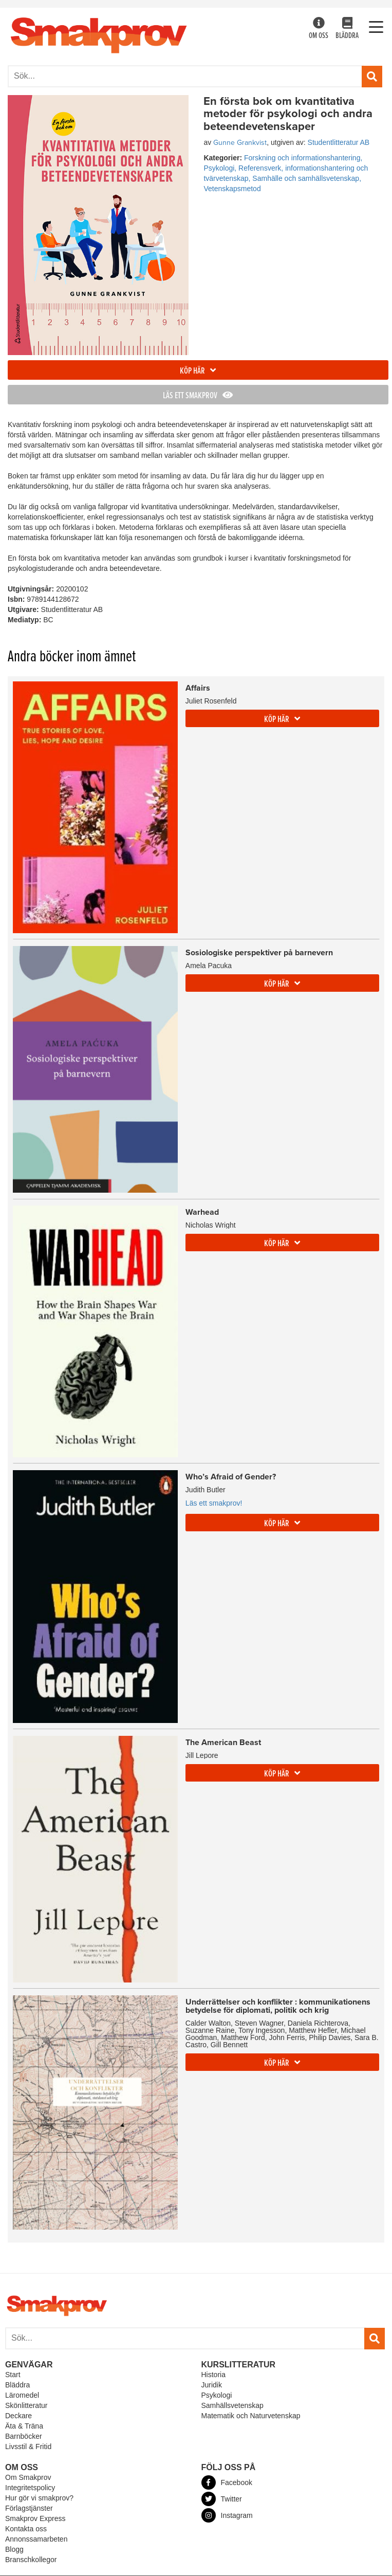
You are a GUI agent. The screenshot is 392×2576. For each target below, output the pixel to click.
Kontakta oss (26, 2529)
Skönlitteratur (26, 2405)
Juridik (211, 2385)
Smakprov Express (35, 2518)
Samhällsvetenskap (232, 2405)
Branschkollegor (31, 2559)
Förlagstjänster (29, 2508)
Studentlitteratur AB (339, 142)
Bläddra (347, 29)
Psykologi (216, 2395)
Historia (213, 2374)
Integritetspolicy (30, 2488)
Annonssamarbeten (36, 2539)
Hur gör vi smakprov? (39, 2498)
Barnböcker (23, 2436)
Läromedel (22, 2395)
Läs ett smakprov (198, 396)
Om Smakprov (28, 2477)
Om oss (318, 29)
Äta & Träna (24, 2426)
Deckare (18, 2416)
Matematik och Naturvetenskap (251, 2416)
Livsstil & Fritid (28, 2446)
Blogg (14, 2549)
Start (13, 2374)
